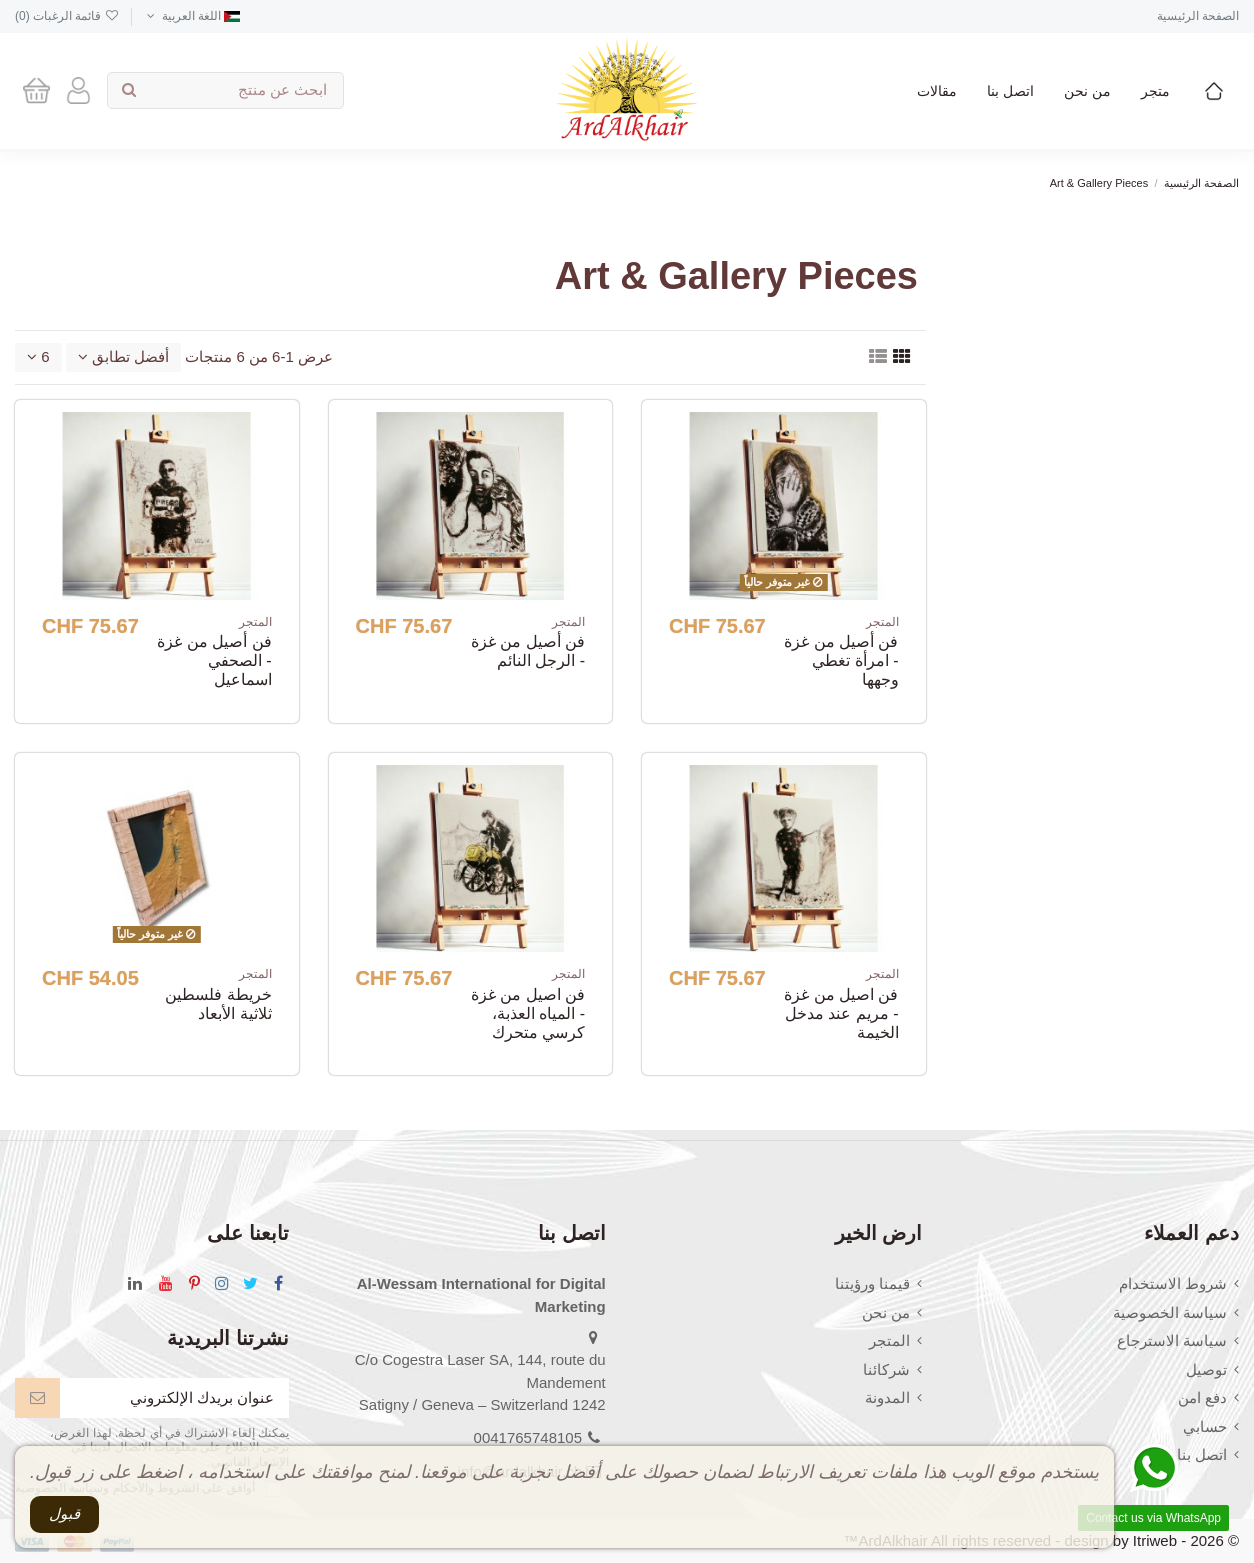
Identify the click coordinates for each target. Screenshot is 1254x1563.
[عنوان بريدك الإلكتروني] (174, 1398)
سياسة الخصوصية (1170, 1312)
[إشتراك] (37, 1398)
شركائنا (886, 1369)
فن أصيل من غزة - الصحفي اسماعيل (214, 660)
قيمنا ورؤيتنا (872, 1283)
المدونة (887, 1397)
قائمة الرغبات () (67, 16)
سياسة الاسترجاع (1172, 1340)
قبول (64, 1513)
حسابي (1205, 1426)
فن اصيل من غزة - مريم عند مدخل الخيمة (841, 1013)
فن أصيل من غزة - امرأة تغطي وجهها (841, 660)
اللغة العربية (191, 16)
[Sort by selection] (123, 357)
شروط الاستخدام (1173, 1283)
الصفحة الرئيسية (1198, 16)
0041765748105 (528, 1437)
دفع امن (1202, 1397)
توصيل (1206, 1369)
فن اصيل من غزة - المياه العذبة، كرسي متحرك (528, 1013)
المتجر (889, 1340)
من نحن (886, 1312)
